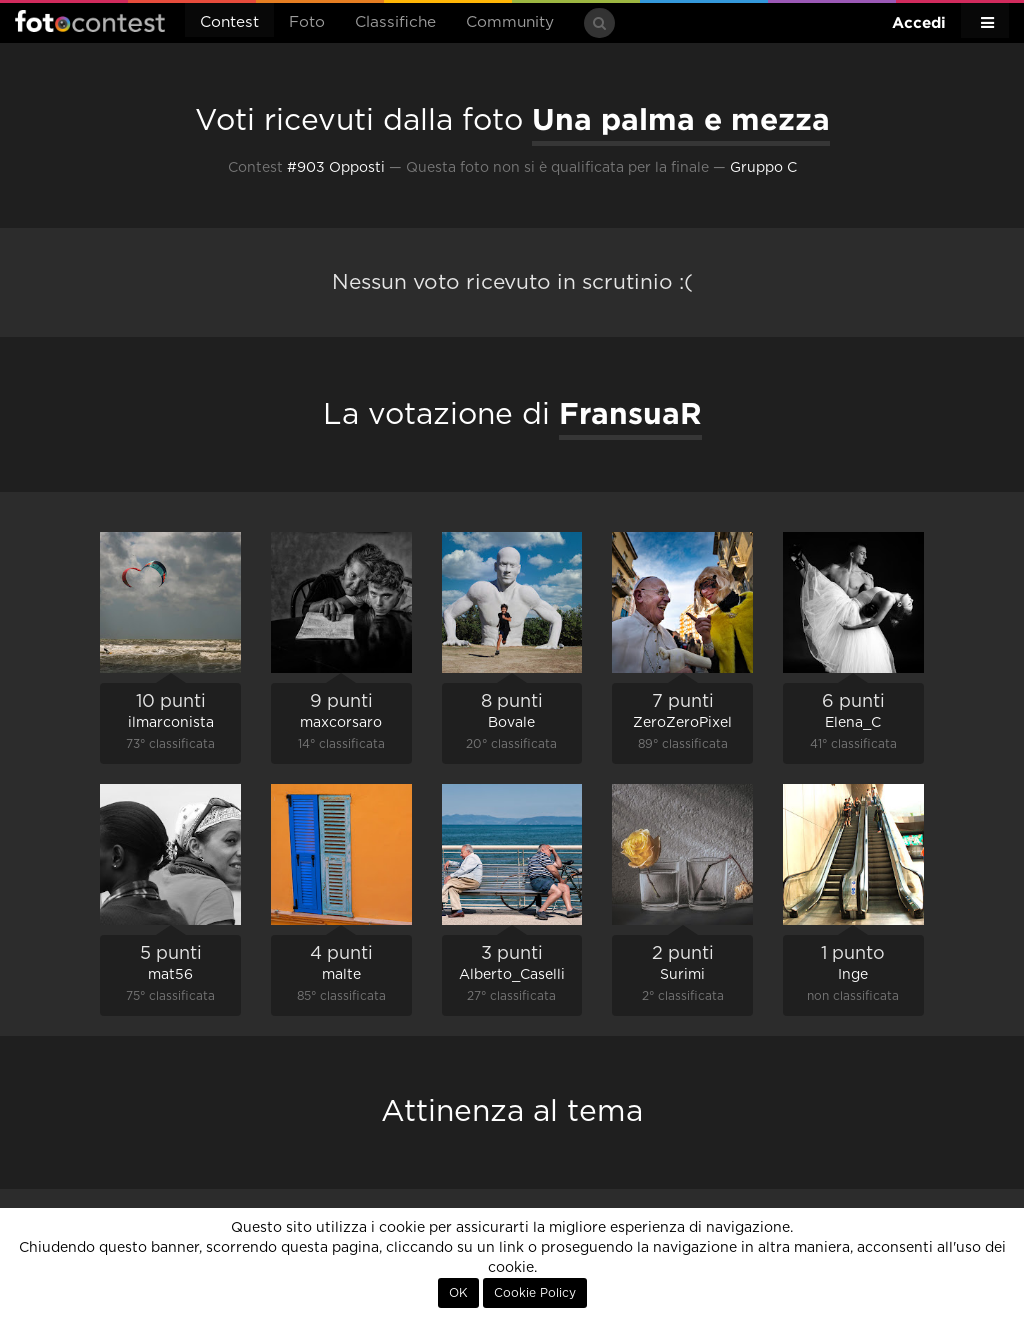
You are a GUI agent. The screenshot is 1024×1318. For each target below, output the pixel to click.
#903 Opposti (336, 168)
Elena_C (853, 723)
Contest (229, 22)
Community (510, 22)
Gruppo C (763, 168)
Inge (853, 975)
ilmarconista (171, 723)
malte (341, 975)
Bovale (511, 723)
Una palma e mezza (681, 119)
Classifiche (395, 22)
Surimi (682, 975)
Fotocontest (90, 21)
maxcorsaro (341, 723)
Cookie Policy (535, 1293)
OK (458, 1293)
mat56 (170, 975)
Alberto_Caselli (512, 975)
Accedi (919, 22)
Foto (307, 22)
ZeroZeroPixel (682, 723)
